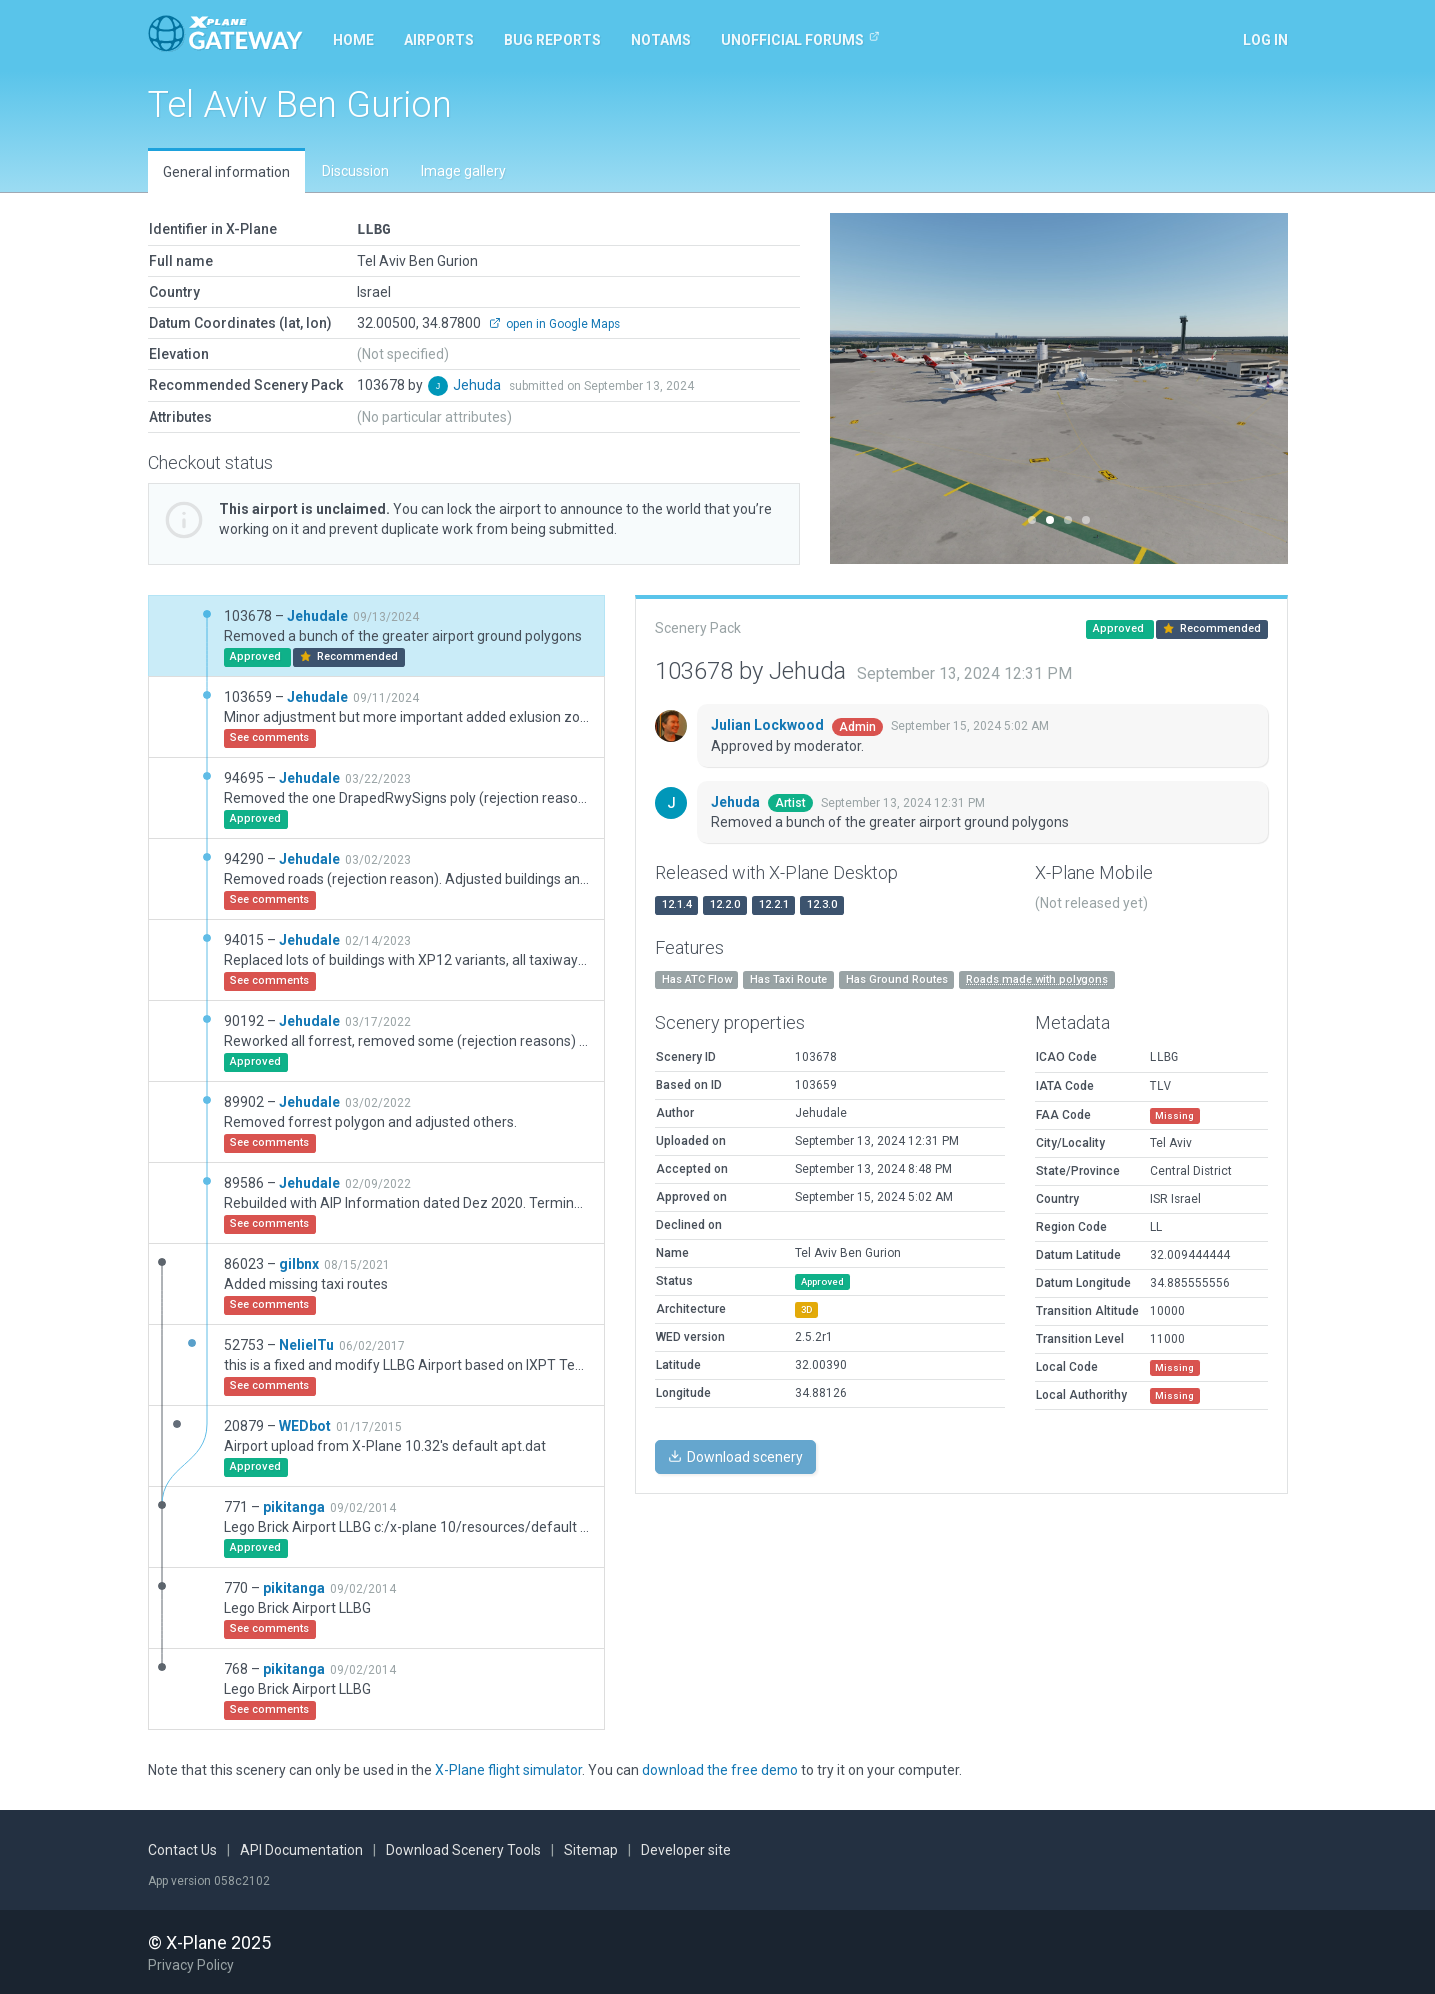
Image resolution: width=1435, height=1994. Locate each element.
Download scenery (735, 1456)
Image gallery (463, 171)
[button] (864, 388)
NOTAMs (661, 40)
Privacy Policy (191, 1964)
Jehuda (478, 384)
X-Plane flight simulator (508, 1769)
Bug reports (552, 40)
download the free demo (720, 1769)
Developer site (686, 1849)
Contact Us (182, 1849)
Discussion (355, 171)
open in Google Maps (554, 323)
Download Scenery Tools (463, 1849)
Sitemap (591, 1849)
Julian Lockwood (769, 724)
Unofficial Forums (800, 39)
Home (353, 40)
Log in (1265, 40)
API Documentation (301, 1849)
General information (226, 172)
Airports (439, 40)
